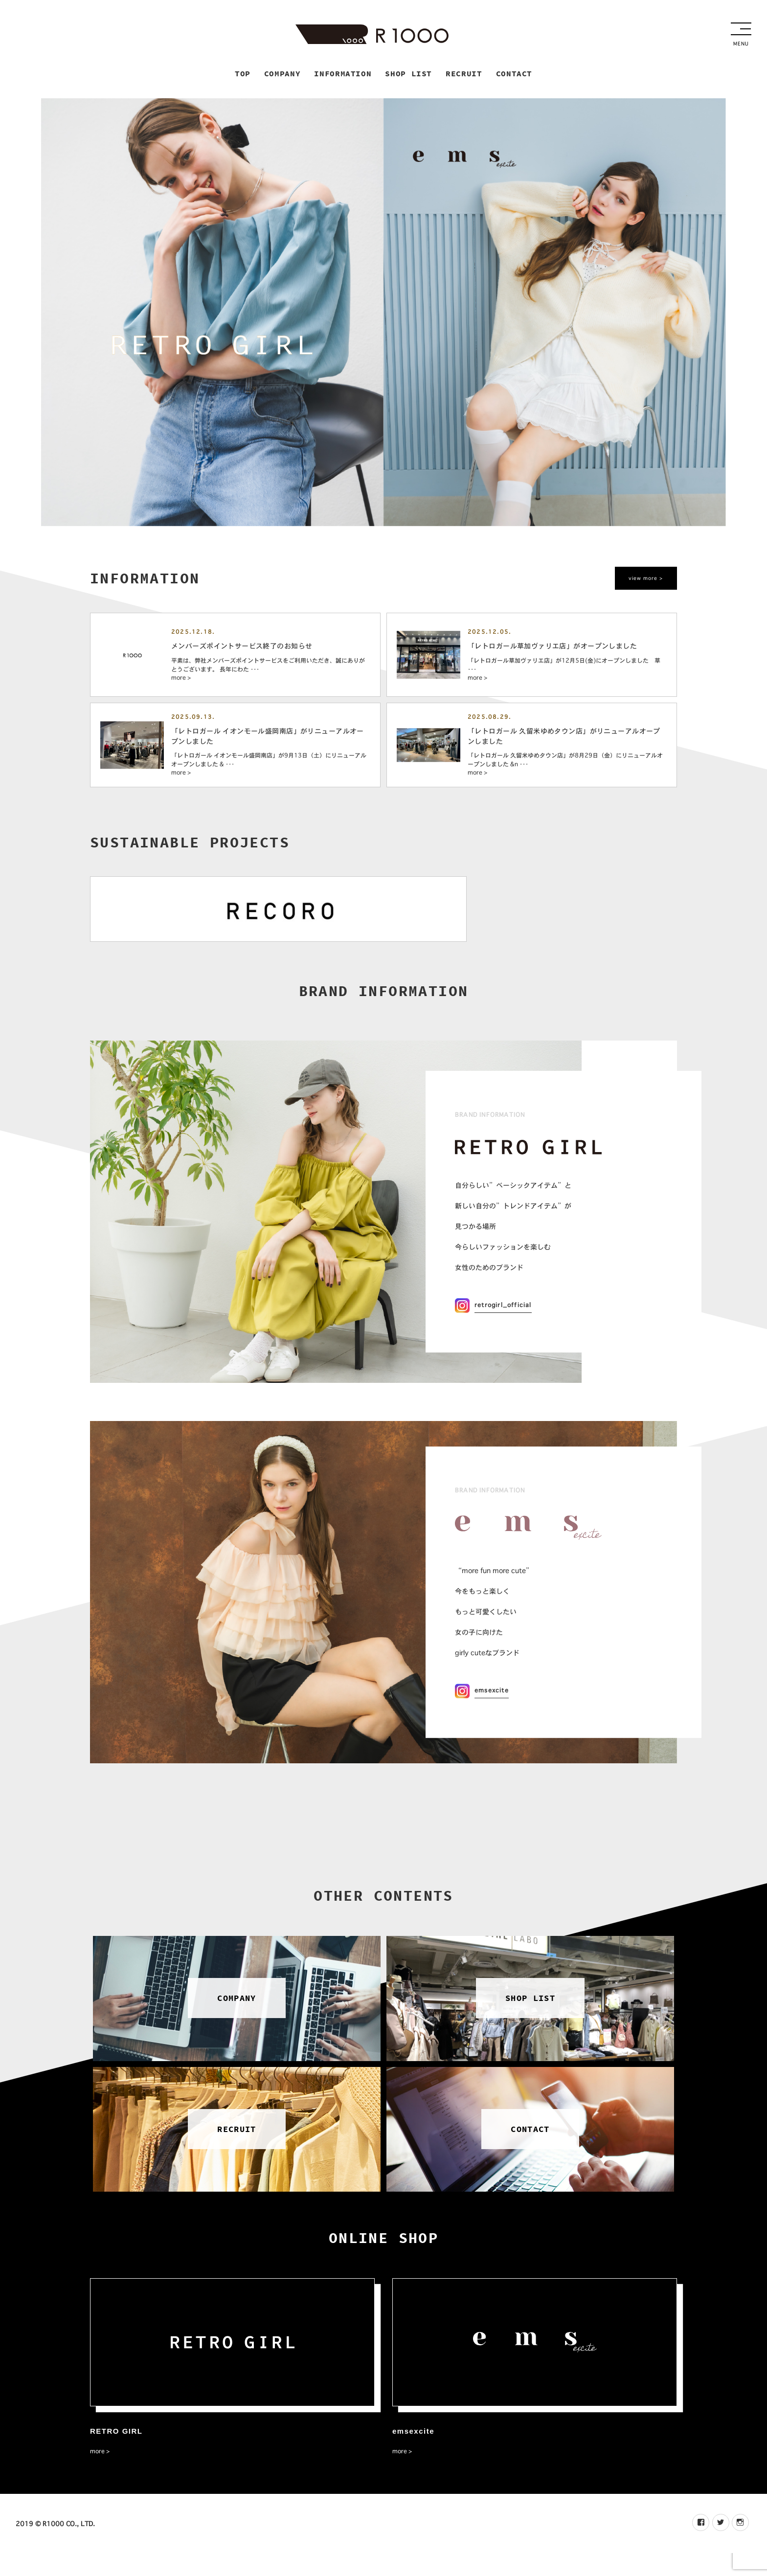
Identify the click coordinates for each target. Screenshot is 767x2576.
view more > (642, 581)
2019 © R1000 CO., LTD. (55, 2546)
